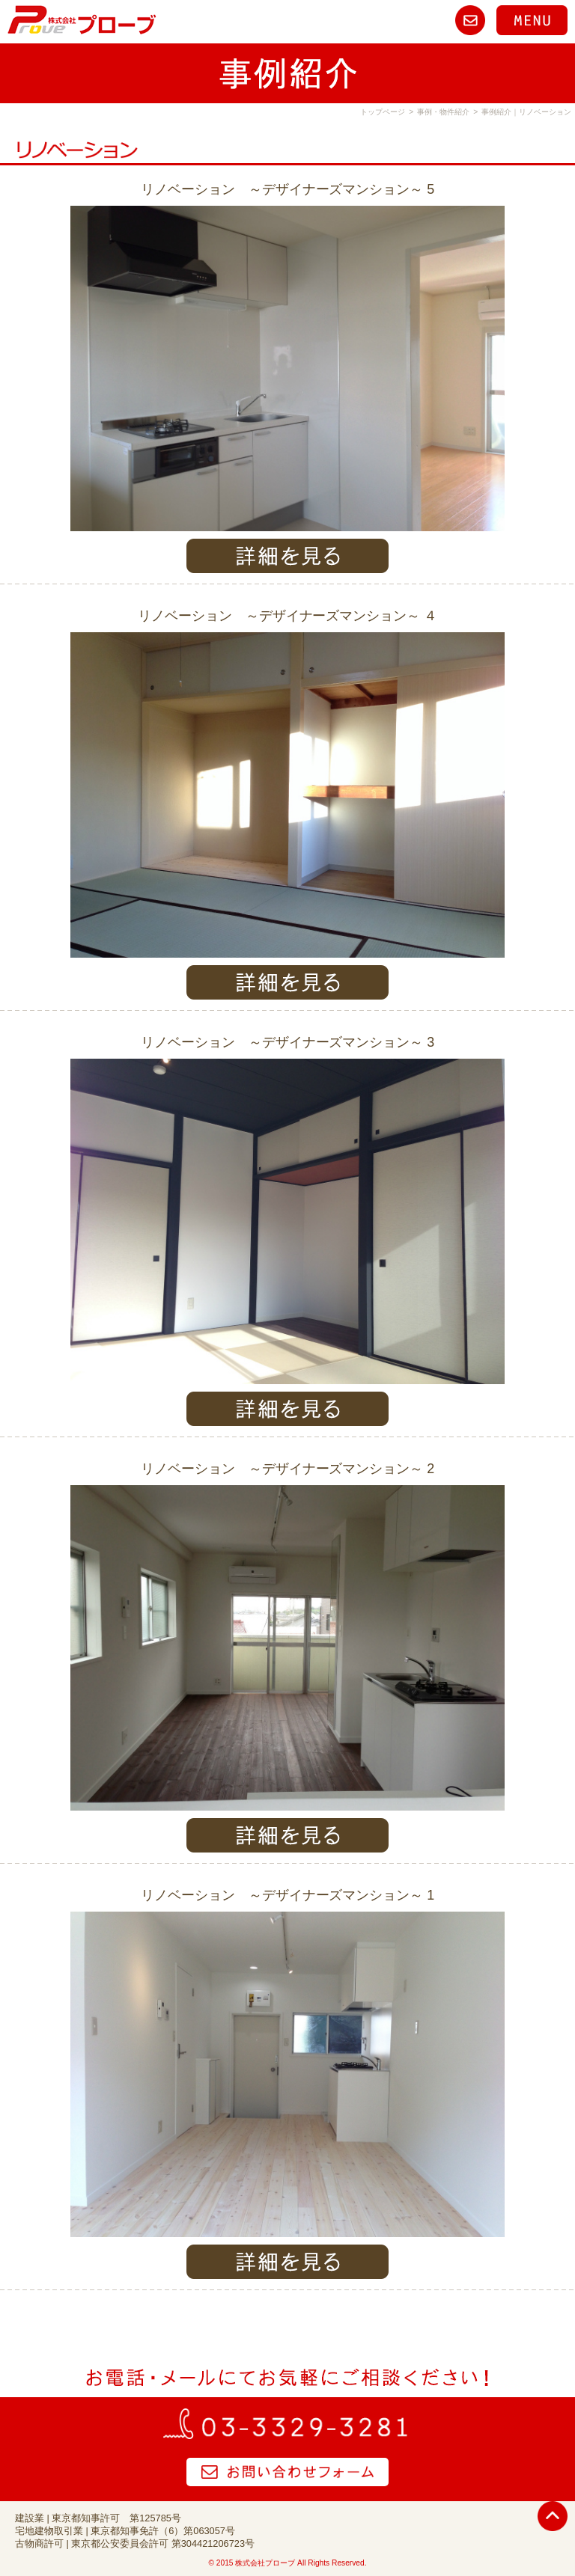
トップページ (382, 112)
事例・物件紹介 (443, 112)
